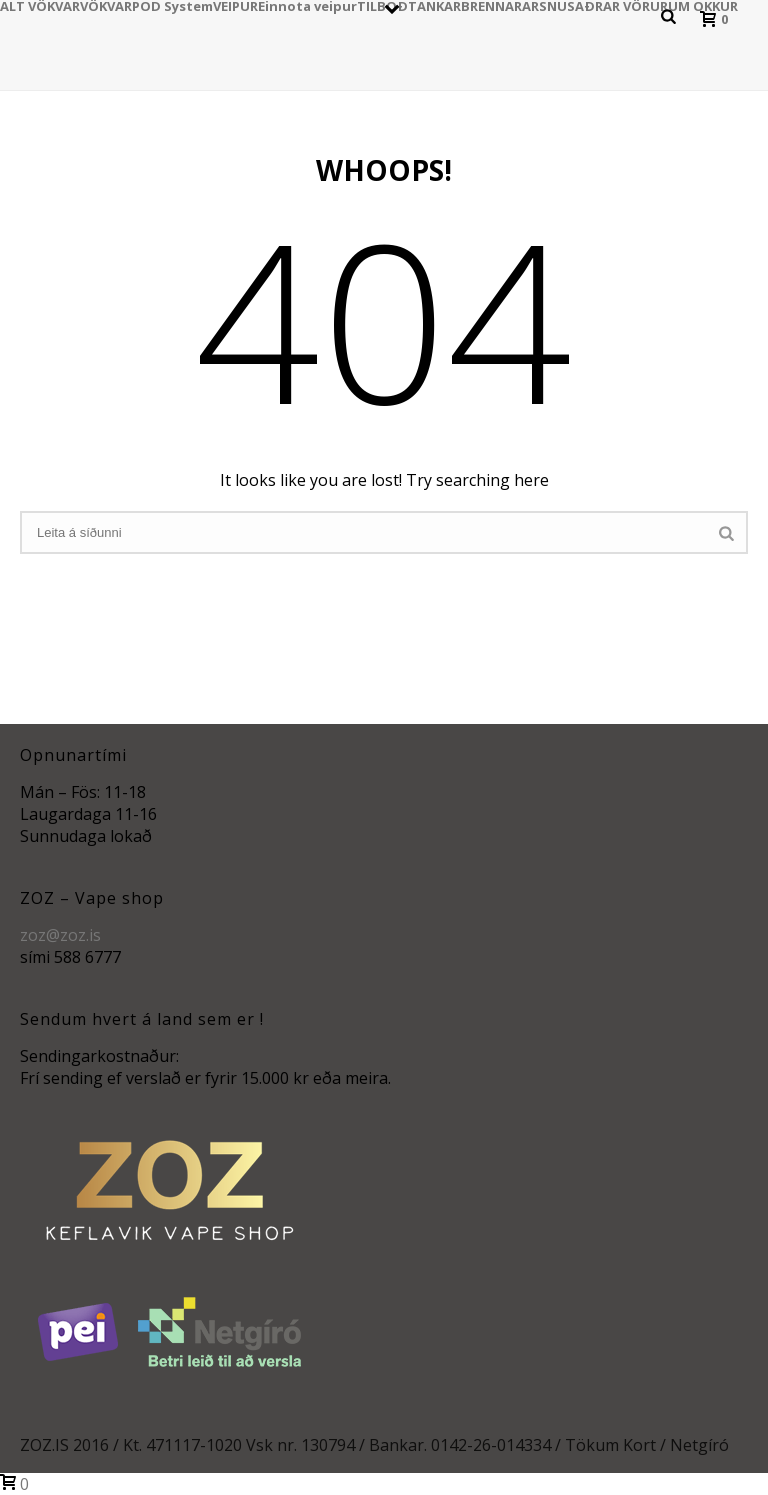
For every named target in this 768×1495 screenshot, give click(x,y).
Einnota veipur (307, 5)
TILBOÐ (382, 5)
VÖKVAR (106, 5)
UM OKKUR (703, 5)
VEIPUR (235, 5)
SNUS (557, 5)
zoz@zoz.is (60, 935)
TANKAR (434, 5)
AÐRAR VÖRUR (621, 5)
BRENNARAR (500, 5)
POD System (172, 5)
